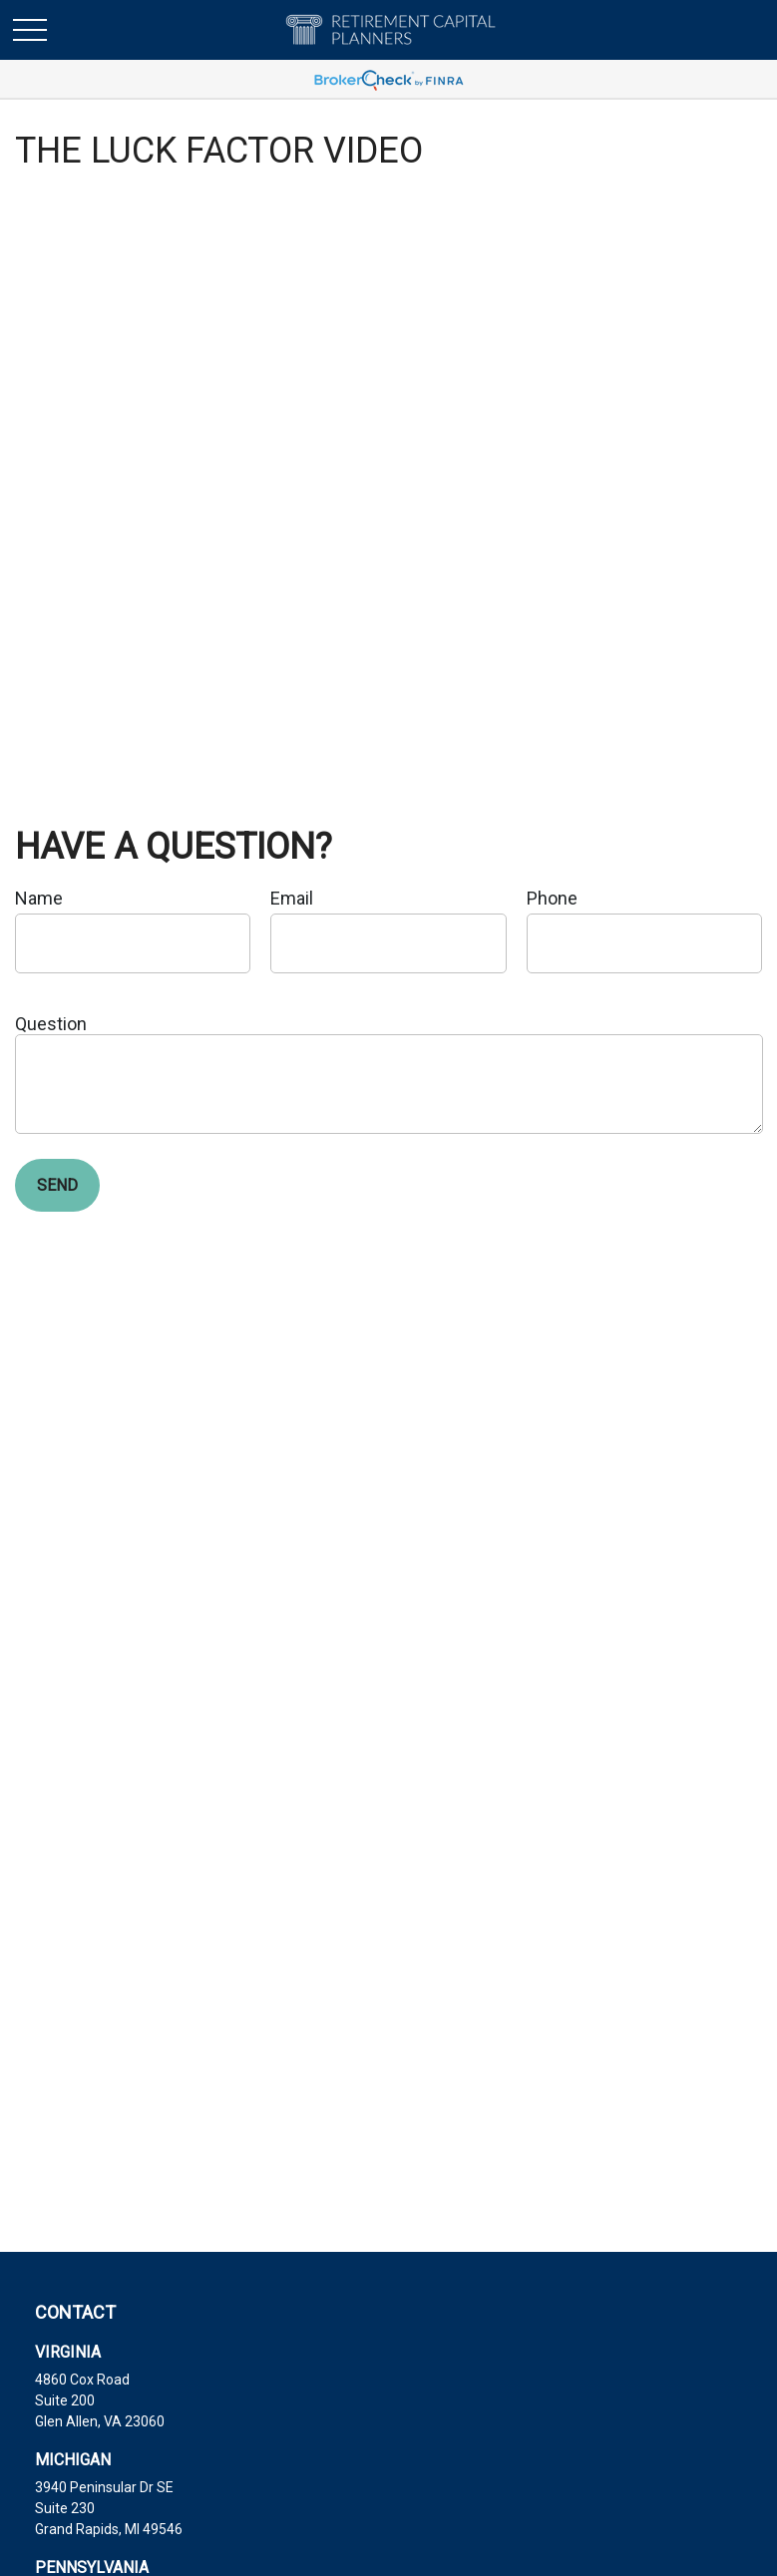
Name (39, 898)
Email (291, 898)
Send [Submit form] (57, 1185)
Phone (552, 898)
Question (51, 1023)
